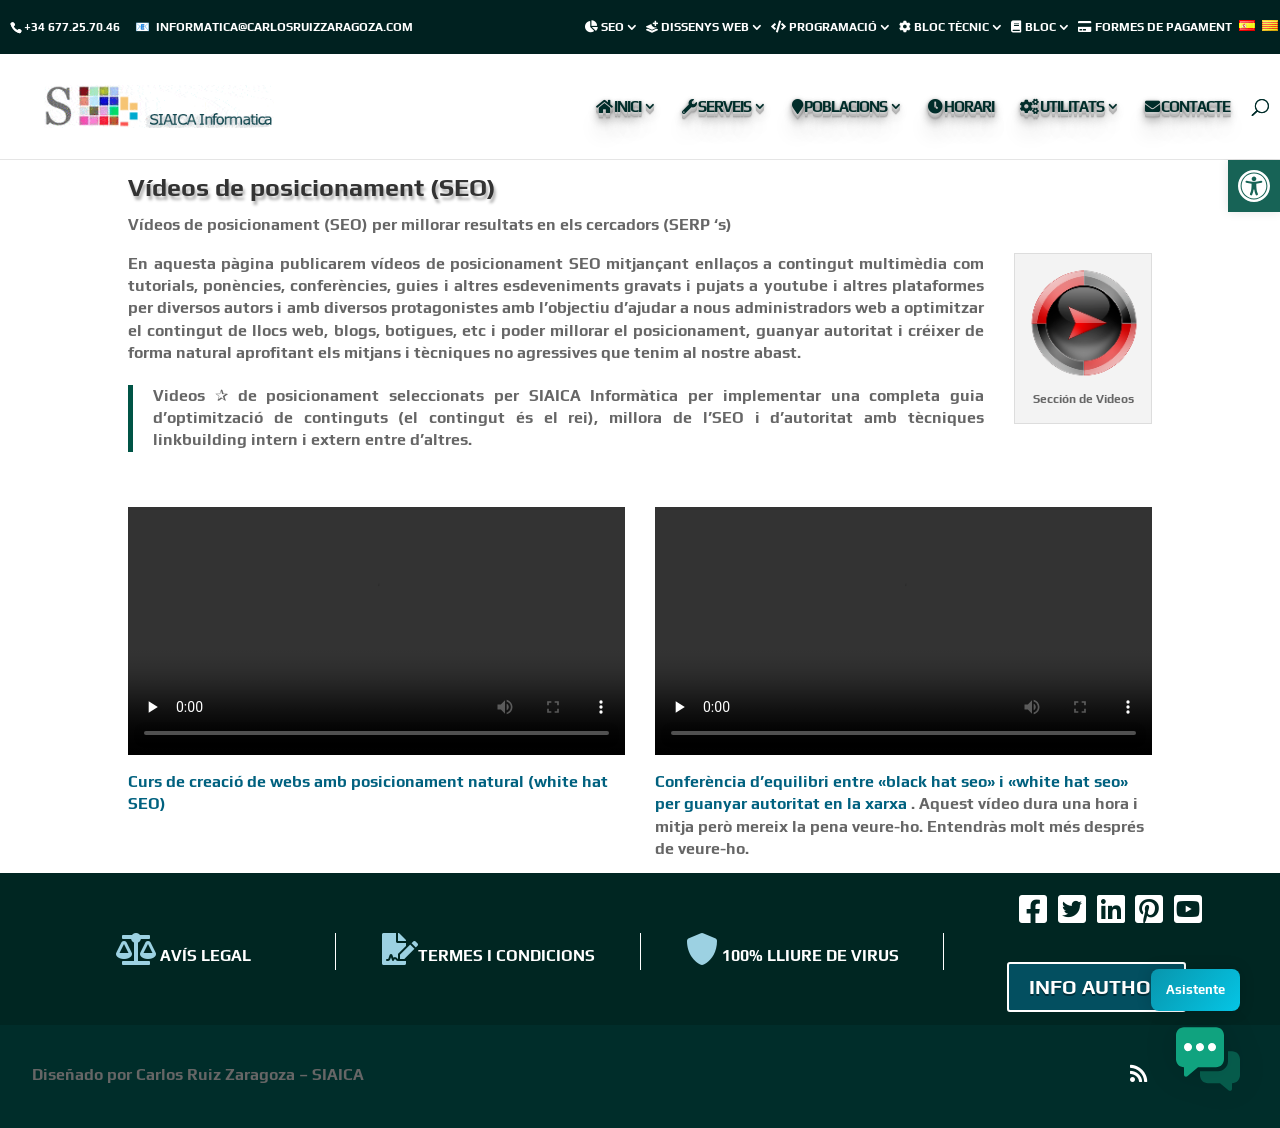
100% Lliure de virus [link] (792, 955)
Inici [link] (618, 107)
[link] (1254, 186)
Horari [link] (961, 107)
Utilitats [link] (1062, 107)
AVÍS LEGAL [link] (183, 955)
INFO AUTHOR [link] (1096, 986)
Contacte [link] (1187, 107)
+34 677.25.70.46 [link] (72, 27)
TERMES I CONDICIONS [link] (488, 955)
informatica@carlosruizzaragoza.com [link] (284, 27)
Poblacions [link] (839, 107)
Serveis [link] (716, 107)
